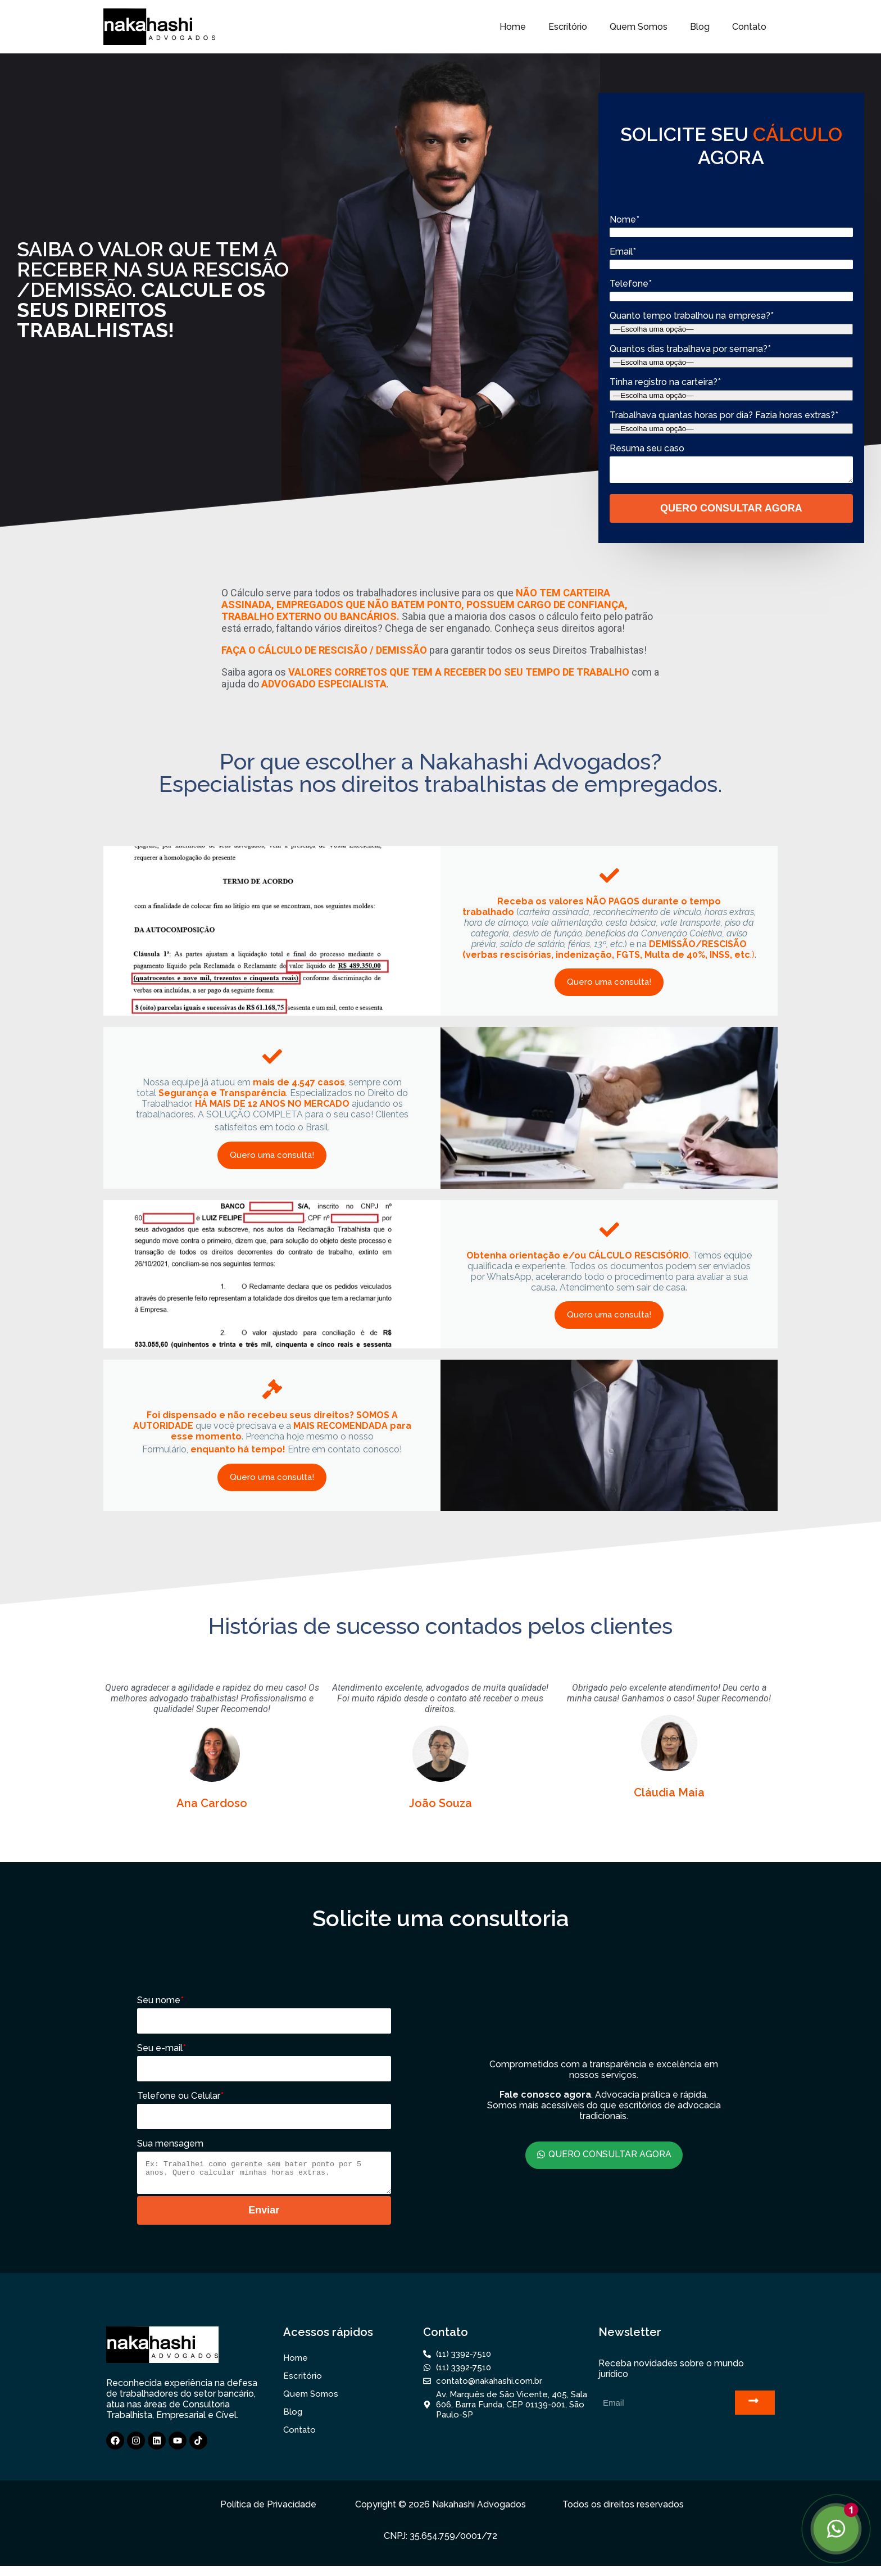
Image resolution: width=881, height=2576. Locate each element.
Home (512, 26)
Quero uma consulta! (609, 987)
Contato (749, 26)
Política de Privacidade (268, 2514)
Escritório (567, 26)
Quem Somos (638, 26)
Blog (700, 26)
